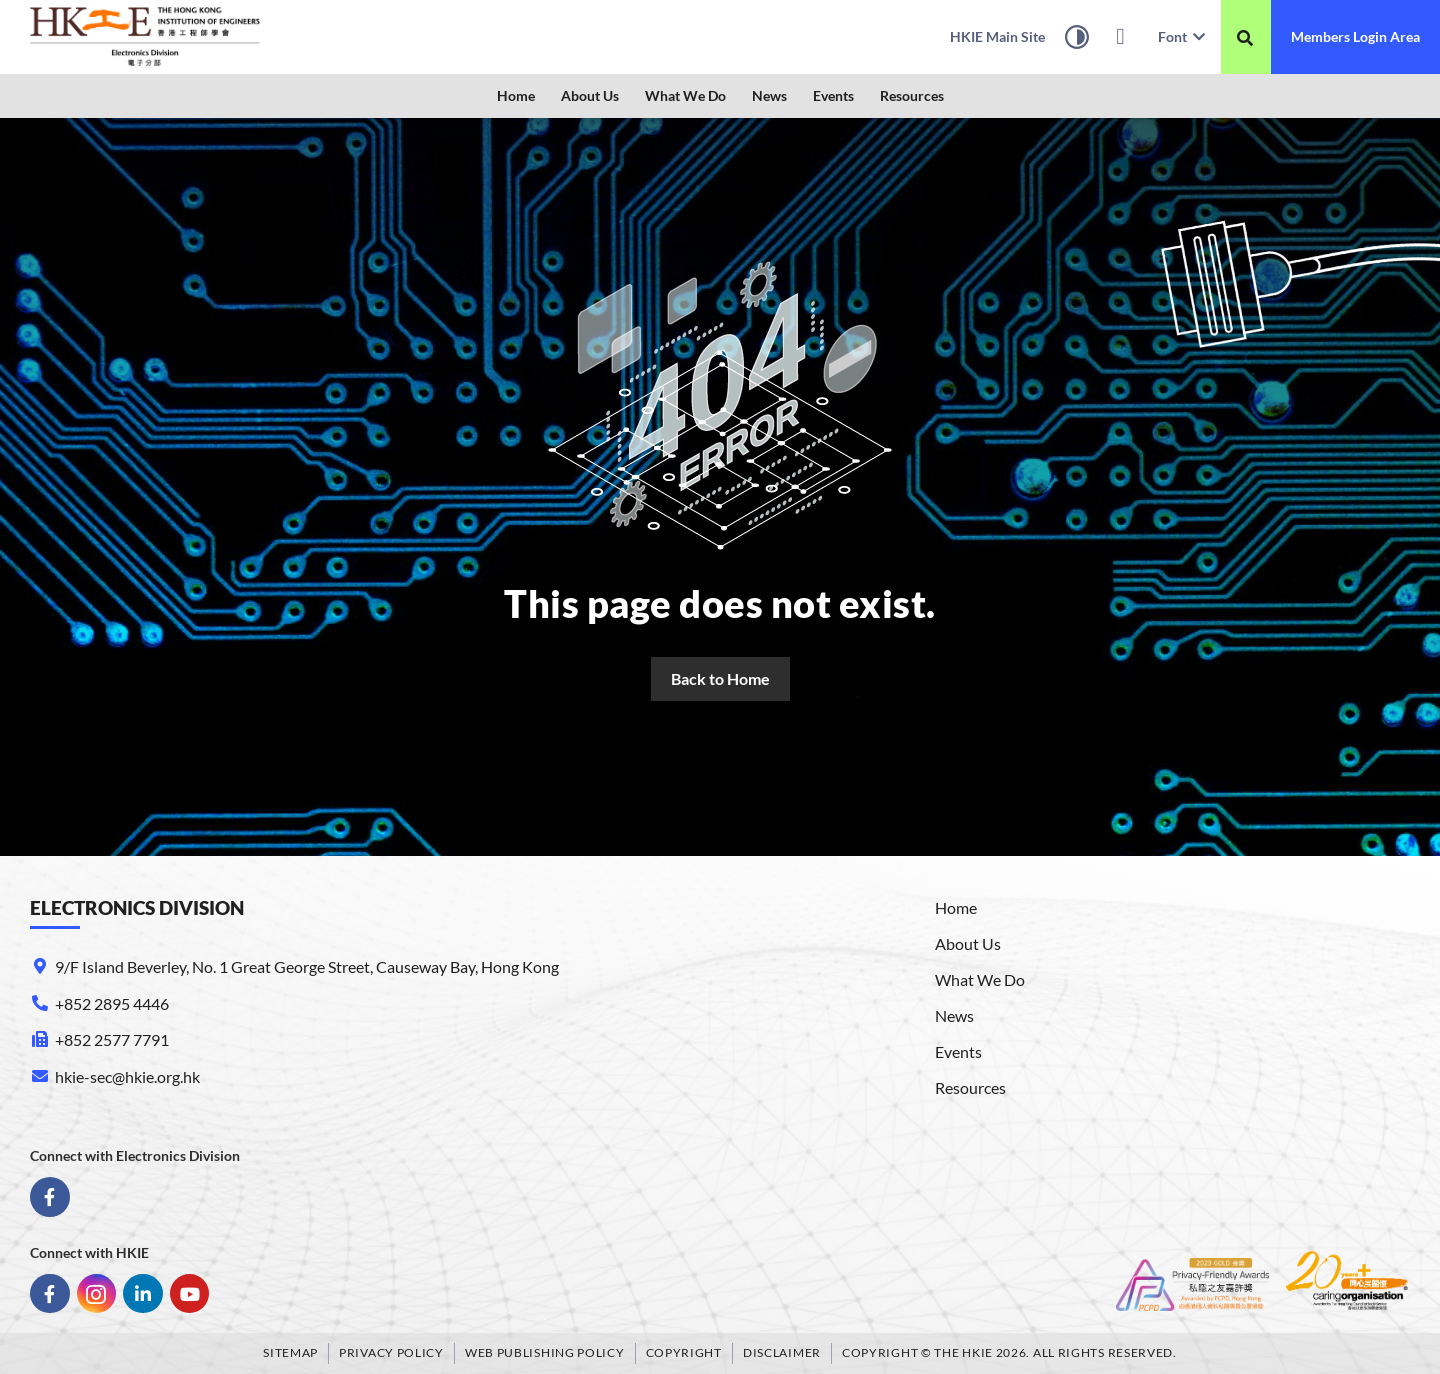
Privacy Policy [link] (391, 1352)
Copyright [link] (684, 1352)
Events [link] (833, 95)
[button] (590, 96)
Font (1181, 36)
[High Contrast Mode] (1077, 40)
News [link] (769, 95)
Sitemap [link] (290, 1352)
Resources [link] (912, 95)
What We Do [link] (685, 95)
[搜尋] (1245, 38)
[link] (145, 37)
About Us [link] (590, 95)
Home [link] (516, 95)
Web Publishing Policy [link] (545, 1352)
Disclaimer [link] (782, 1352)
